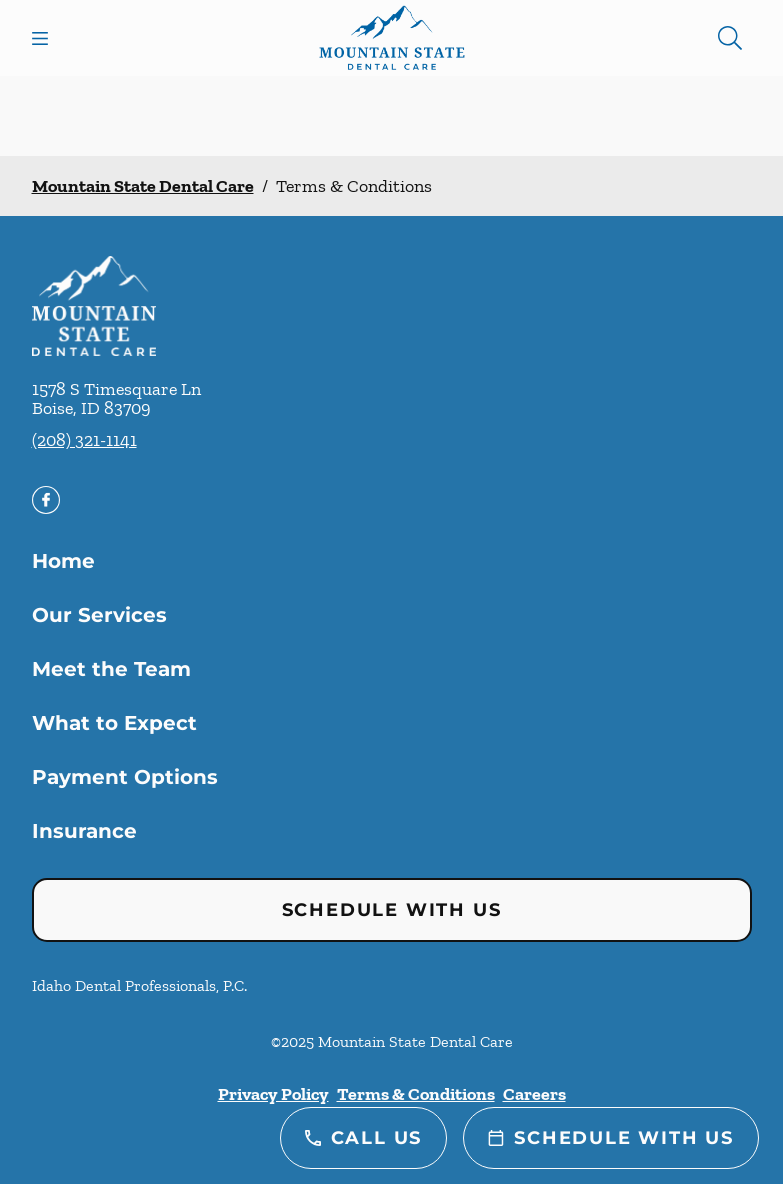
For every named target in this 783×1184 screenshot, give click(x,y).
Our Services (99, 615)
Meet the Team (111, 669)
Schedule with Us (392, 910)
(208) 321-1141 (84, 440)
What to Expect (114, 723)
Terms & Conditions (416, 1094)
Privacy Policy (273, 1094)
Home (63, 561)
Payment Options (125, 777)
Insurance (84, 831)
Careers (534, 1094)
